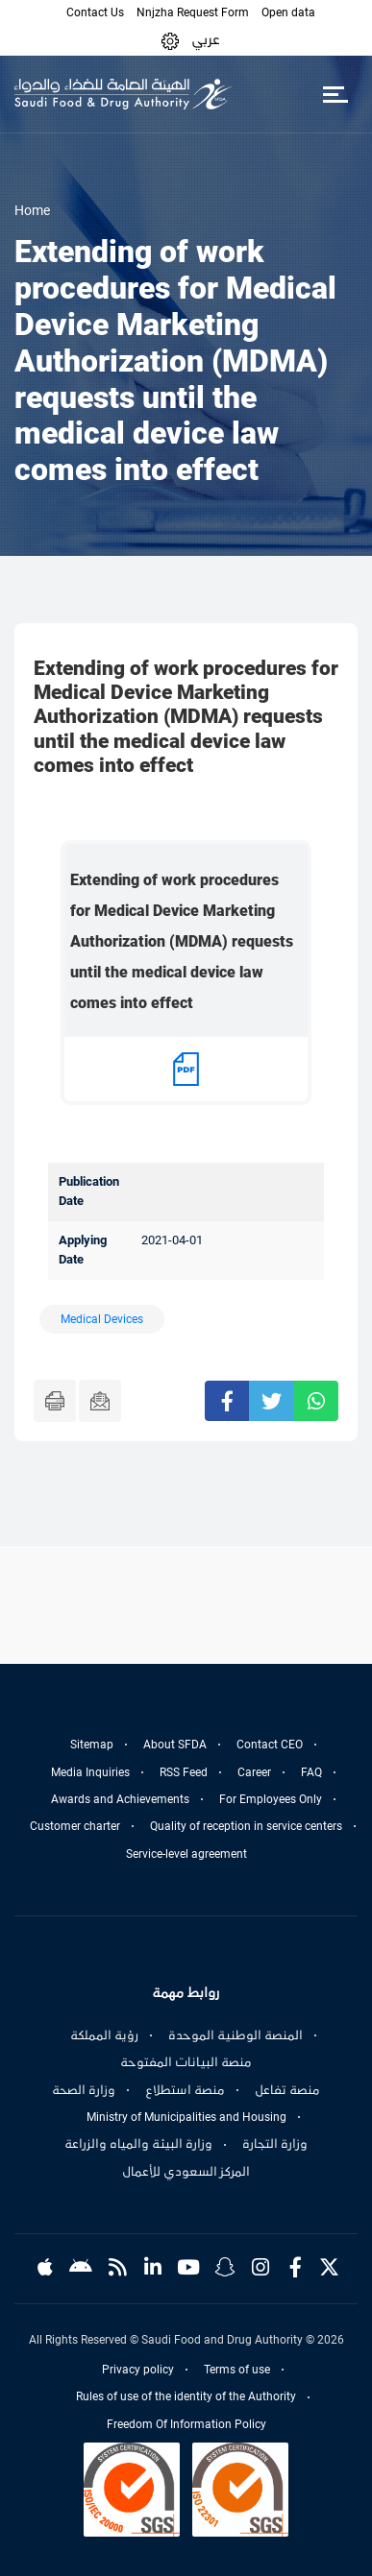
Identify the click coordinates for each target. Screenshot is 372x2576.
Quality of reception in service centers (246, 1826)
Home (32, 210)
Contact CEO (269, 1744)
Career (254, 1772)
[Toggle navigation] (335, 94)
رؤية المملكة (104, 2035)
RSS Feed (184, 1772)
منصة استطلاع (185, 2090)
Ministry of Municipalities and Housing (186, 2117)
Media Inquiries (90, 1772)
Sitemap (91, 1744)
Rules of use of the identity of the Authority (186, 2396)
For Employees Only (270, 1799)
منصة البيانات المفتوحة (186, 2062)
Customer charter (75, 1826)
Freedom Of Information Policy (186, 2424)
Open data (288, 12)
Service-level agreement (186, 1854)
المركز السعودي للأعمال (186, 2172)
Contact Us (95, 12)
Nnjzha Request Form (192, 12)
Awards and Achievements (120, 1799)
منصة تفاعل (287, 2090)
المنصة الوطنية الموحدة (235, 2035)
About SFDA (175, 1744)
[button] (170, 40)
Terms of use (237, 2369)
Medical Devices (102, 1319)
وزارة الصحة (83, 2090)
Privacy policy (138, 2369)
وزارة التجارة (275, 2144)
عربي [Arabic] (205, 39)
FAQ (311, 1772)
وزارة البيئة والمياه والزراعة (138, 2144)
